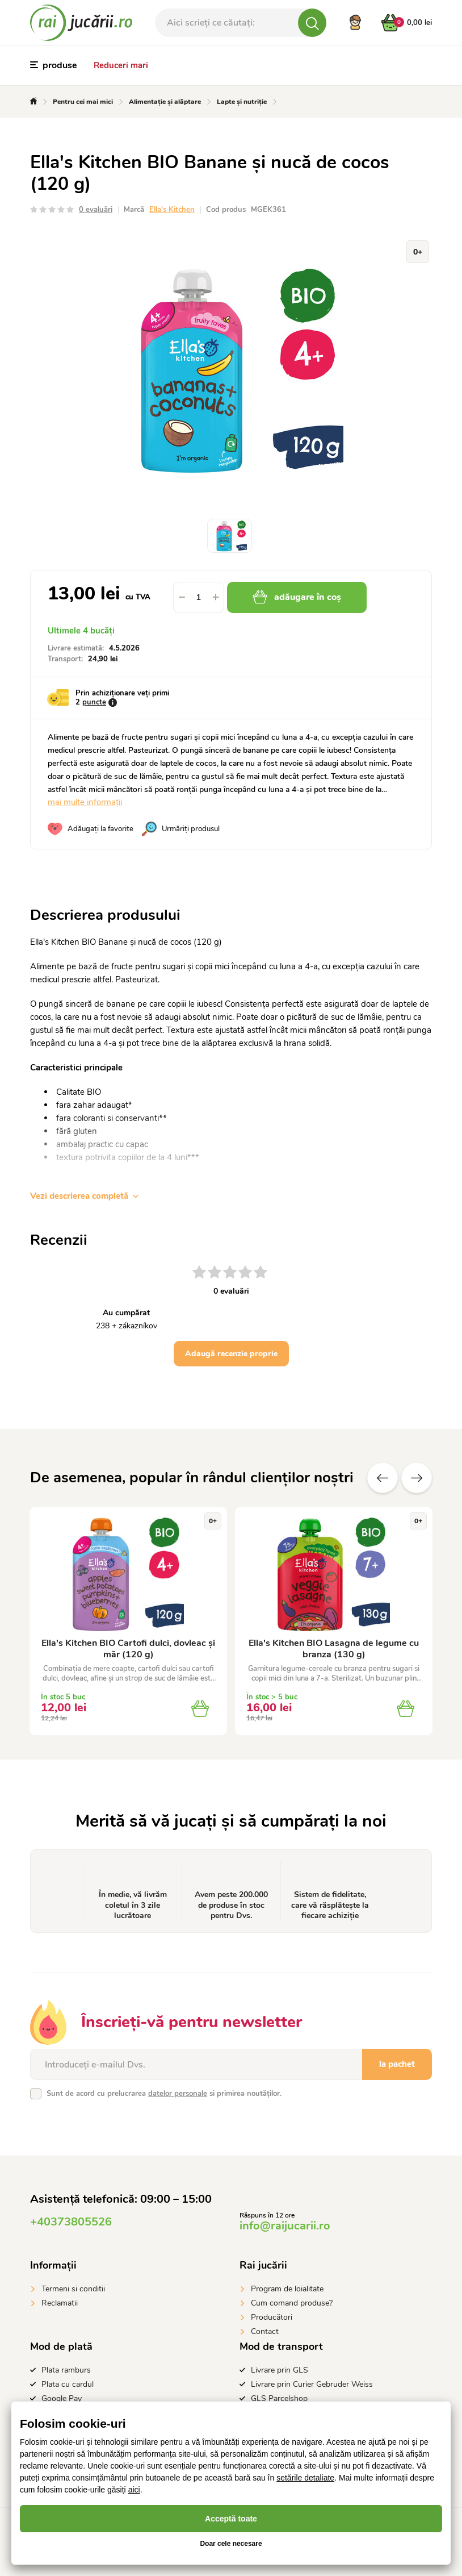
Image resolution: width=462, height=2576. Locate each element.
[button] (216, 597)
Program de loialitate (287, 2288)
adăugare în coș (297, 597)
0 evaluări (95, 210)
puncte (94, 702)
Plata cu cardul (67, 2384)
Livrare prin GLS (279, 2370)
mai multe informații (85, 802)
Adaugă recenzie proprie (231, 1353)
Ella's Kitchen (172, 210)
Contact (265, 2331)
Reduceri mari (121, 65)
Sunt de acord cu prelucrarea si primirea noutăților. (164, 2094)
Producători (271, 2317)
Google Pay (61, 2398)
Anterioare (382, 1477)
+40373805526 (71, 2221)
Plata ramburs (66, 2370)
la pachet (397, 2064)
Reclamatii (59, 2303)
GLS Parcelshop (279, 2398)
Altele (416, 1477)
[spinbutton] (198, 597)
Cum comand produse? (292, 2303)
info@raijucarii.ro (285, 2225)
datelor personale (177, 2094)
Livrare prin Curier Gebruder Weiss (312, 2384)
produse (53, 65)
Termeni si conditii (73, 2288)
